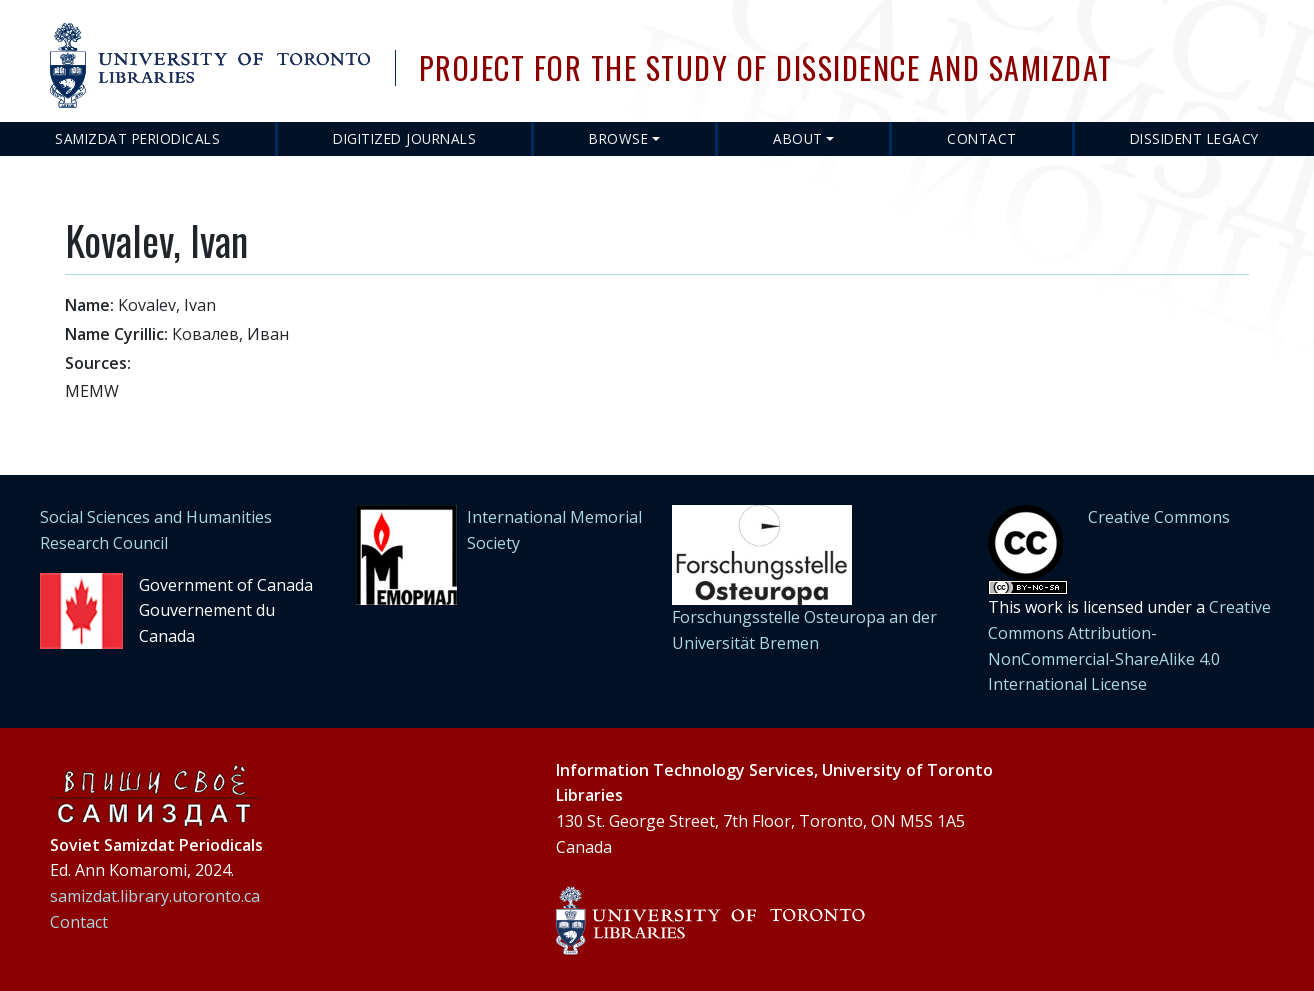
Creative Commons (1159, 517)
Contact (982, 138)
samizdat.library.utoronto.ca (155, 896)
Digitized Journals (404, 138)
